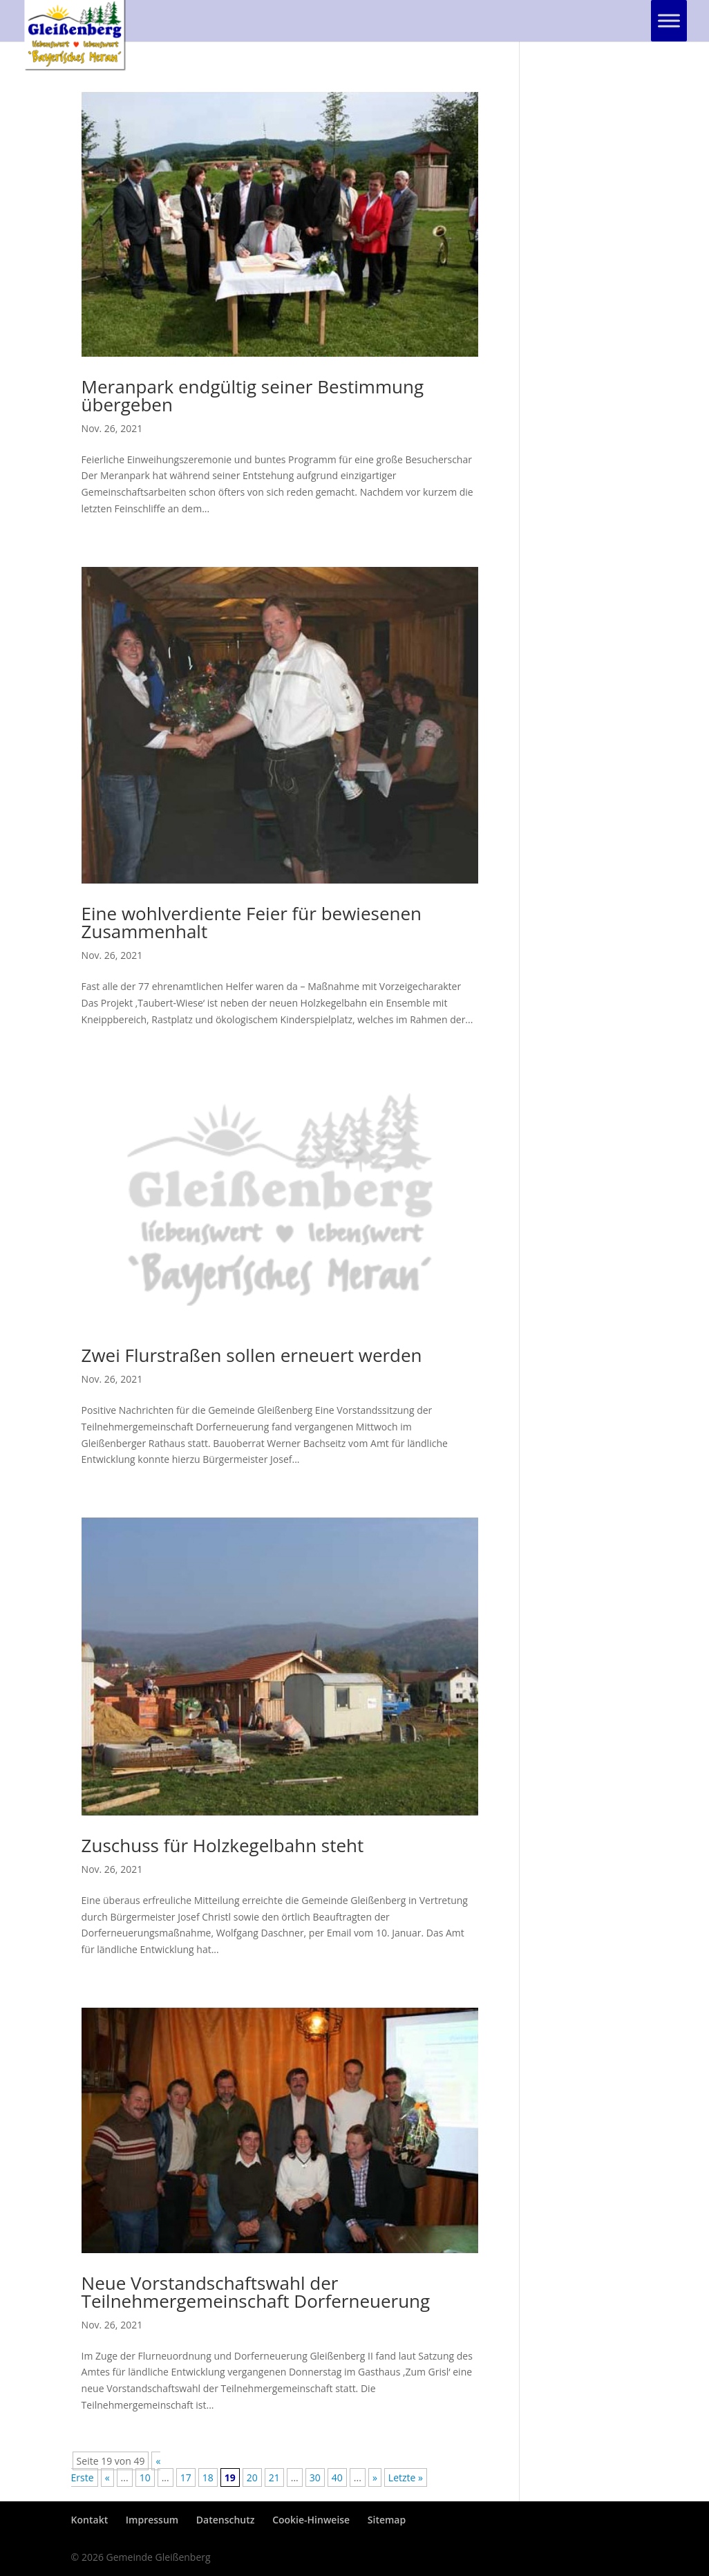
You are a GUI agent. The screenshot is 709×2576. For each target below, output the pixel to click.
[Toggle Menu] (669, 20)
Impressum (152, 2519)
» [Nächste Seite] (374, 2477)
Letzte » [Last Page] (405, 2477)
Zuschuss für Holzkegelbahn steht (223, 1845)
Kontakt (89, 2519)
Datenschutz (225, 2519)
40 (337, 2477)
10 (145, 2477)
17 (185, 2477)
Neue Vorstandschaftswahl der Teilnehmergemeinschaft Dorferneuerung (256, 2291)
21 (274, 2477)
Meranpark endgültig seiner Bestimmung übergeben (253, 395)
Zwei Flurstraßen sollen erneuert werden (252, 1355)
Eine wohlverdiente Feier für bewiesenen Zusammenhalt (252, 922)
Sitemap (387, 2519)
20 (252, 2477)
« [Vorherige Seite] (107, 2477)
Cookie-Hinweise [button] (311, 2519)
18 (208, 2477)
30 (315, 2477)
